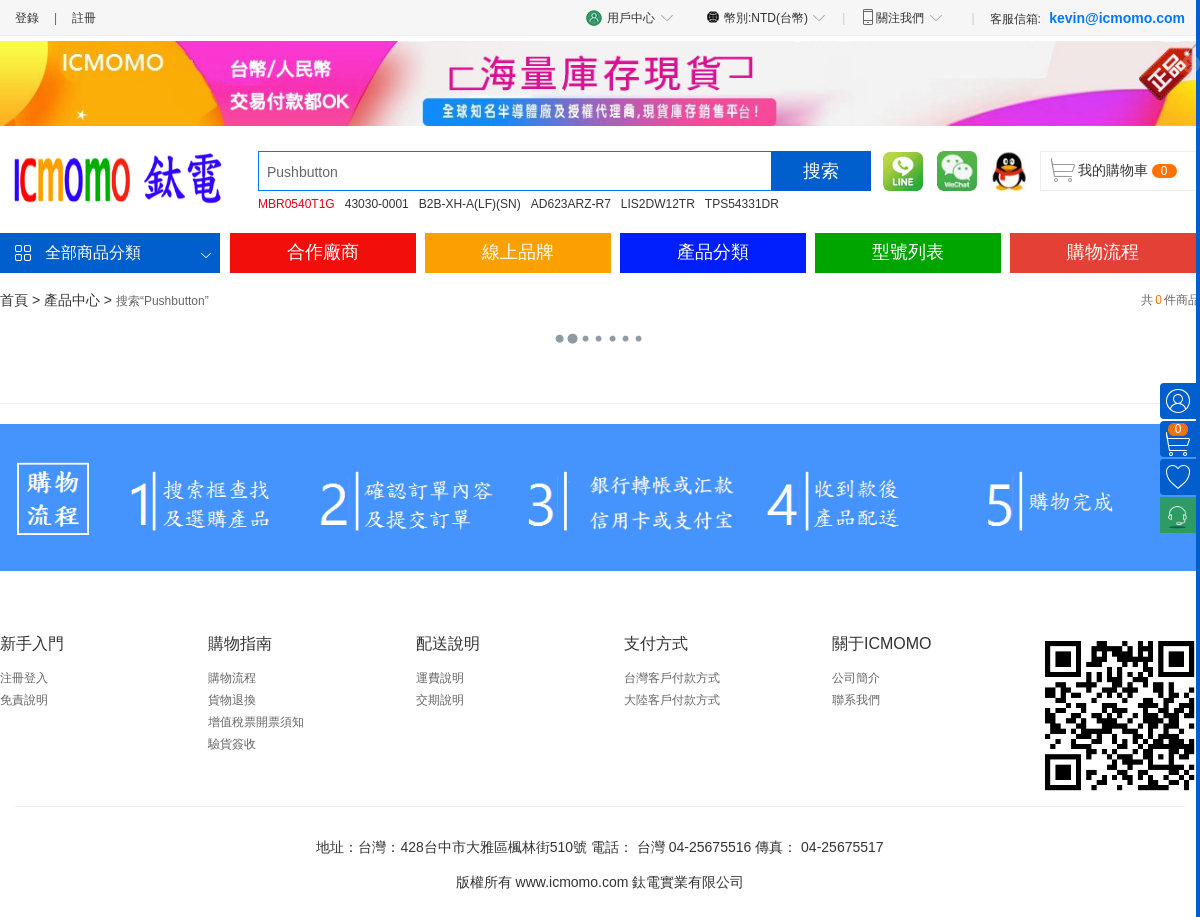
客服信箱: (1087, 18)
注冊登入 (24, 678)
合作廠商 (323, 252)
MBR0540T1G (296, 204)
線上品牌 (518, 252)
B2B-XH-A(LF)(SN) (470, 204)
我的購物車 (1113, 170)
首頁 (14, 300)
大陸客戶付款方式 (672, 700)
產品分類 (713, 252)
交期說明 (440, 700)
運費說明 (440, 678)
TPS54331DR (742, 204)
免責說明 (24, 700)
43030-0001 (377, 204)
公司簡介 (856, 678)
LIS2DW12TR (658, 204)
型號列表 (908, 252)
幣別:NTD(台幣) (766, 17)
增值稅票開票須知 (256, 722)
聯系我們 (856, 700)
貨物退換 (232, 700)
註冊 (84, 18)
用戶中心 (630, 17)
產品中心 (72, 300)
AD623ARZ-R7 (571, 204)
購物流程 (1103, 252)
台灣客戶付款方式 (672, 678)
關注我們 (901, 17)
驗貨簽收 (232, 744)
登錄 (27, 18)
